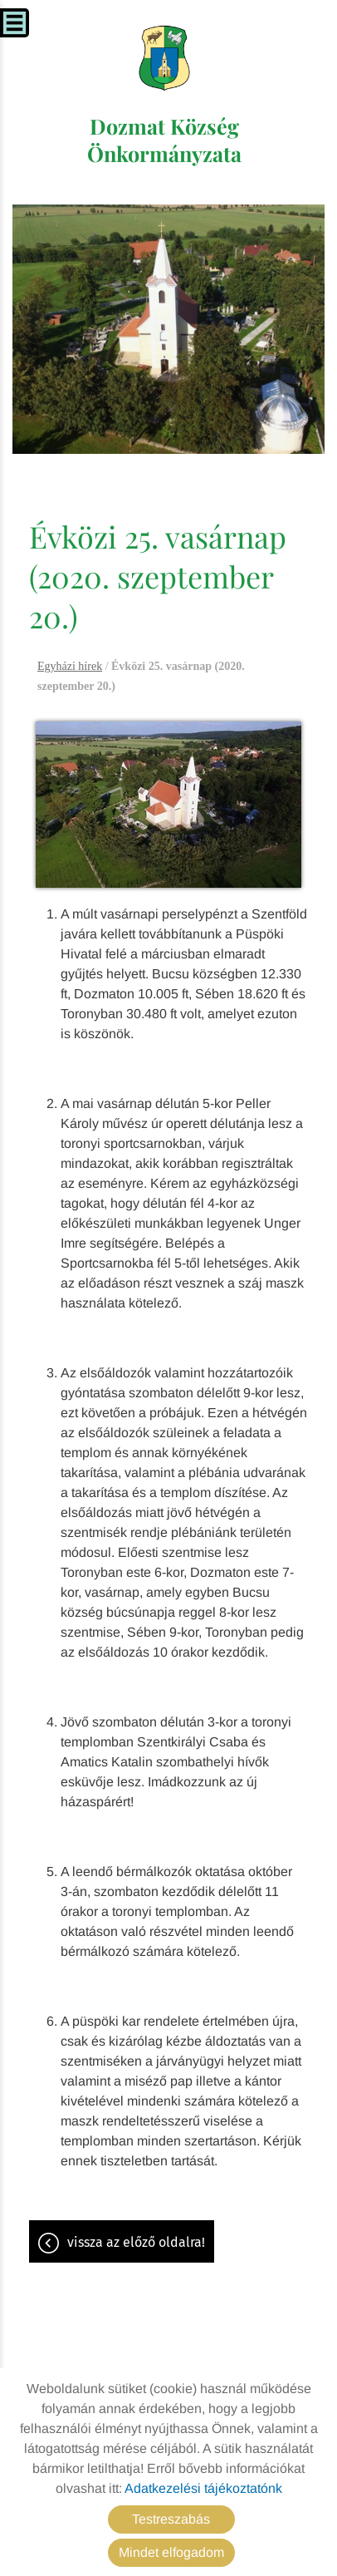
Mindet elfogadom (171, 2552)
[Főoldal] (165, 58)
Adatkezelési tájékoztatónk (203, 2488)
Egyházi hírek (69, 666)
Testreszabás (171, 2519)
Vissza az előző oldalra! (136, 2242)
